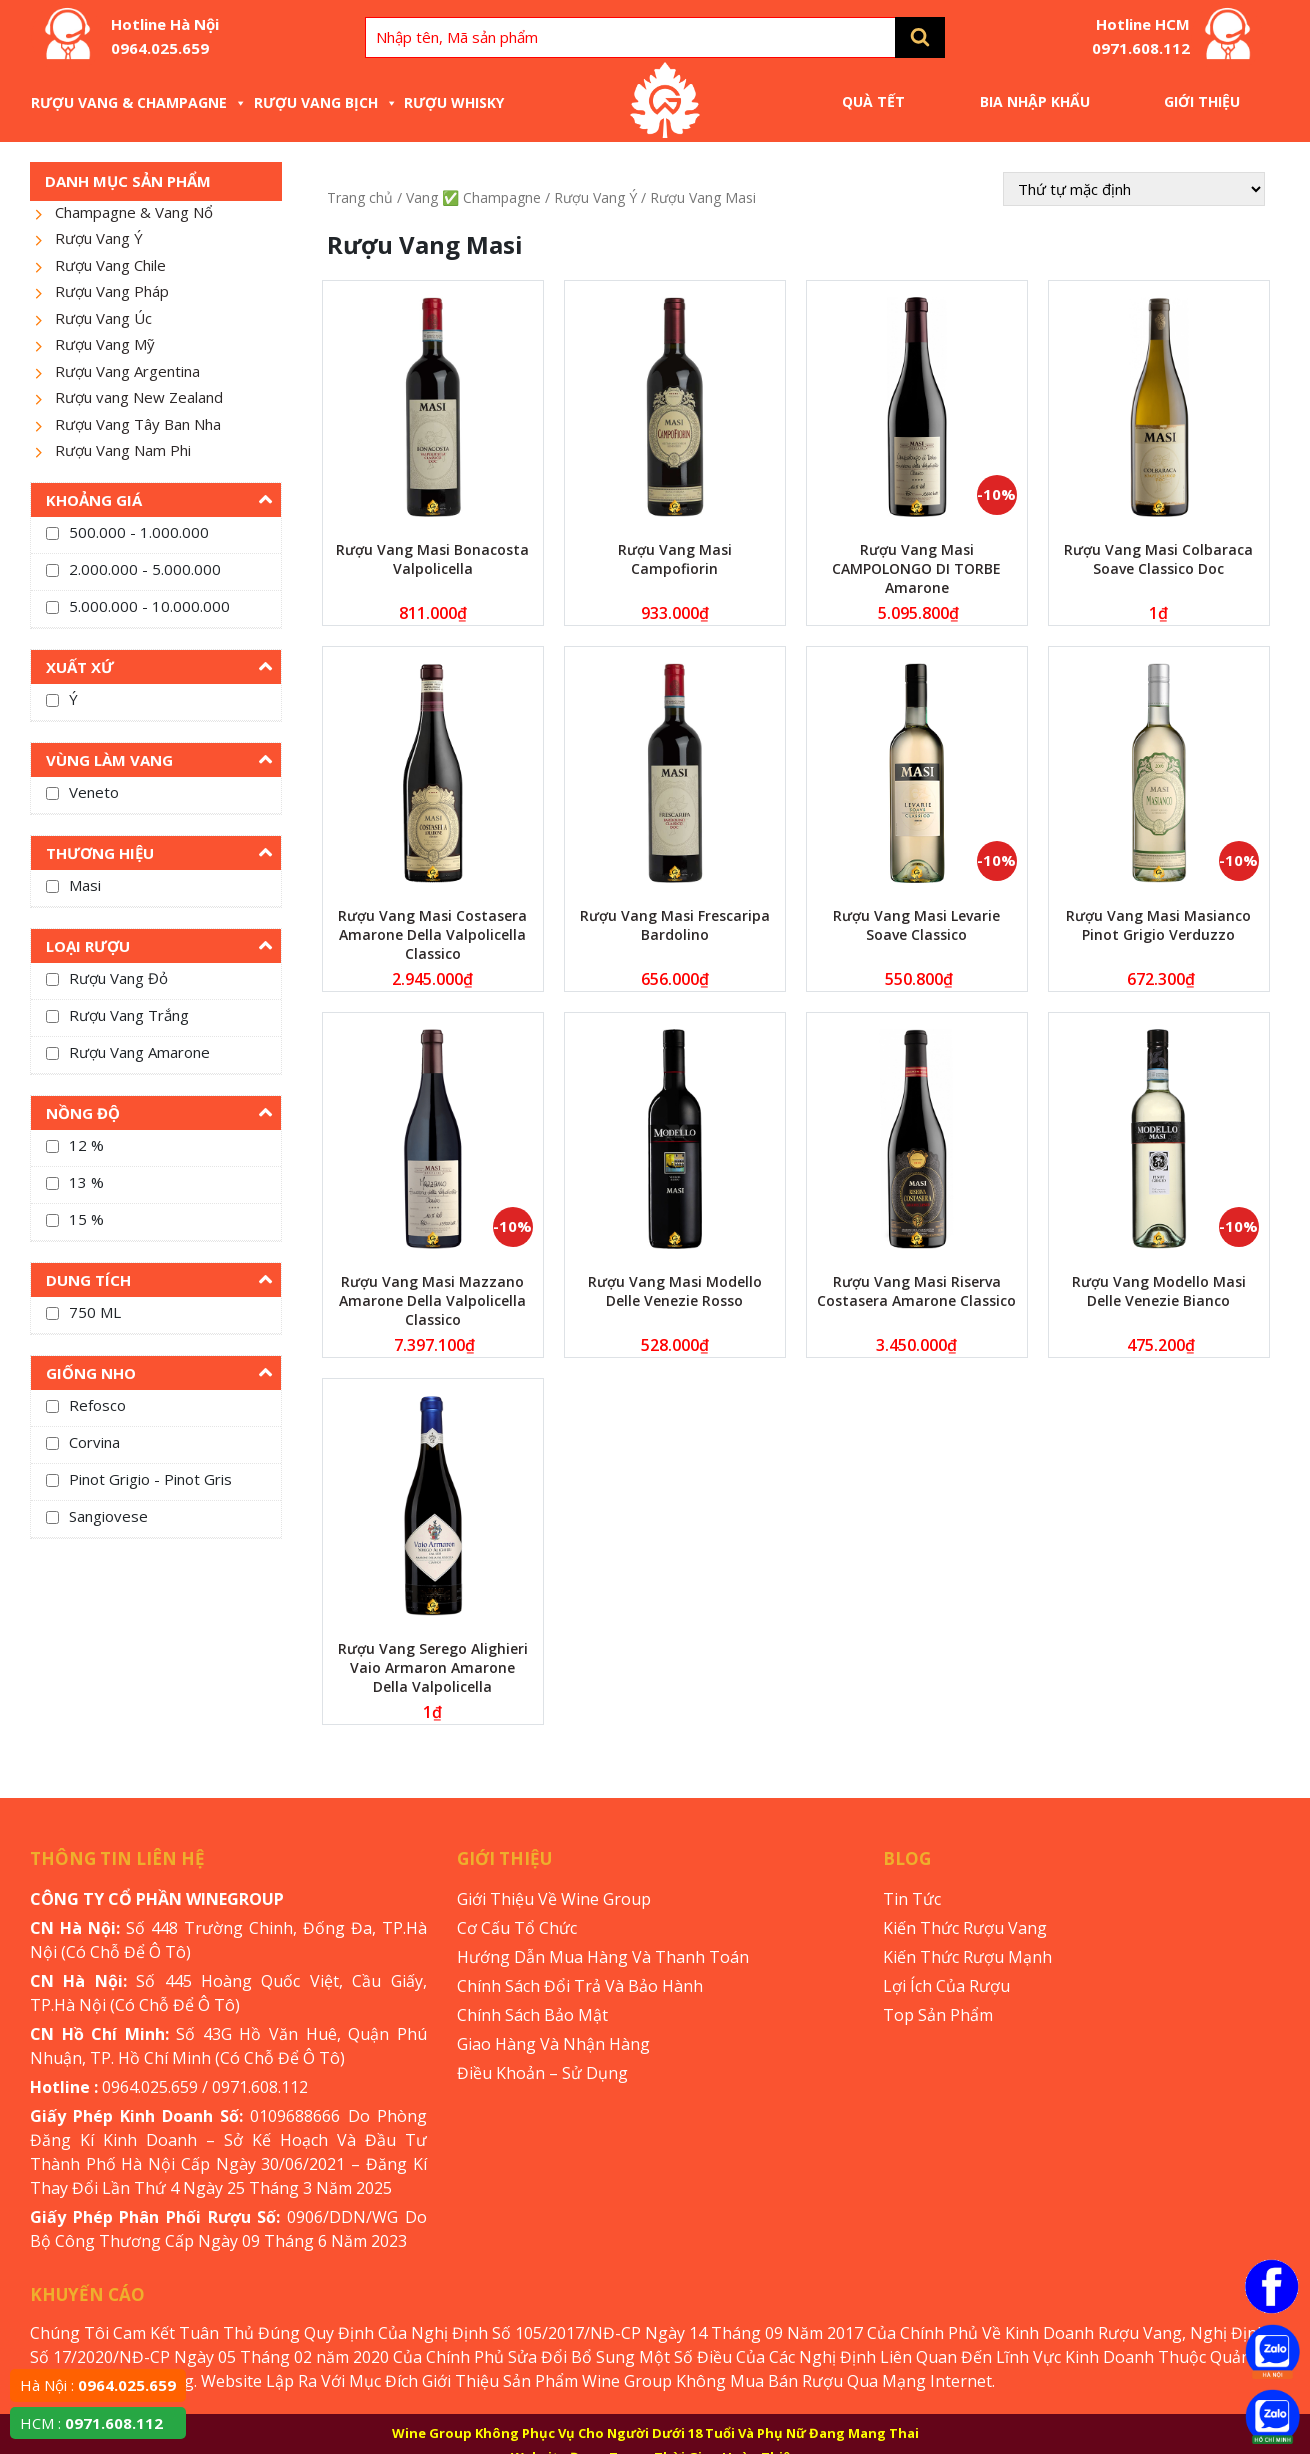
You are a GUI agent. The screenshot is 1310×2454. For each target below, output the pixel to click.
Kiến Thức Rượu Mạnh (967, 1957)
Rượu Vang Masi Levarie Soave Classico (916, 925)
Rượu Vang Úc (103, 318)
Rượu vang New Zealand (139, 397)
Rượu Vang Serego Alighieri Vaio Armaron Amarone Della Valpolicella (433, 1667)
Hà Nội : (98, 2385)
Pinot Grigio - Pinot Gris (150, 1479)
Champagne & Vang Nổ (134, 212)
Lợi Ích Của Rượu (946, 1986)
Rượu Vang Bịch (326, 102)
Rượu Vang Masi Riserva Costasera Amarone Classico (916, 1291)
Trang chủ (360, 197)
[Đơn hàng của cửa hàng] (1134, 189)
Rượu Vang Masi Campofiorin (675, 559)
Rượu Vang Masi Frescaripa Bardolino (675, 925)
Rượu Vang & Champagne (139, 102)
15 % (86, 1219)
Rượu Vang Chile (110, 265)
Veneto (94, 792)
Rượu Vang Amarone (139, 1052)
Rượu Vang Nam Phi (123, 450)
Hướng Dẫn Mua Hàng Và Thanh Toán (603, 1957)
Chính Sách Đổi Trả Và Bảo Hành (580, 1986)
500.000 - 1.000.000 (139, 532)
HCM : (91, 2423)
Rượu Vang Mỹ (105, 344)
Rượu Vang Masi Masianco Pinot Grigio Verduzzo (1158, 925)
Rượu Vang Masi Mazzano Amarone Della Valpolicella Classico (432, 1300)
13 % (86, 1182)
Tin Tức (912, 1899)
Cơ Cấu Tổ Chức (517, 1928)
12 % (86, 1145)
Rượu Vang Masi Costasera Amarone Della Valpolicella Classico (432, 934)
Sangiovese (108, 1516)
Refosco (97, 1405)
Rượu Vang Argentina (127, 371)
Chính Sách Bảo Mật (532, 2015)
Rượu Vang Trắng (129, 1015)
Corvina (94, 1442)
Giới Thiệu (1202, 101)
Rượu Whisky (454, 102)
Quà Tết (873, 101)
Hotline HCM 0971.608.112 (1141, 36)
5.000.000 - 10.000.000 (149, 606)
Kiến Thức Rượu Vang (965, 1928)
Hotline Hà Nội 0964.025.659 (165, 36)
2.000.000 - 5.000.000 (145, 569)
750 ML (95, 1312)
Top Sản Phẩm (938, 2015)
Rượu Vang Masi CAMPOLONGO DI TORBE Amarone (916, 568)
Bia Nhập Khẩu (1035, 101)
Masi (85, 885)
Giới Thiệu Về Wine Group (554, 1899)
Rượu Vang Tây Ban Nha (138, 424)
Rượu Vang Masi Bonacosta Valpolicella (432, 559)
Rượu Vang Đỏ (118, 978)
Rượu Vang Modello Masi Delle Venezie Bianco (1159, 1291)
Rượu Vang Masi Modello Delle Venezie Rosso (675, 1291)
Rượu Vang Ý (99, 238)
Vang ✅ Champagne (473, 197)
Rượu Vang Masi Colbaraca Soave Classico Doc (1158, 559)
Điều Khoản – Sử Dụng (542, 2073)
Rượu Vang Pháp (112, 291)
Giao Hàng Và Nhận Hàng (553, 2044)
